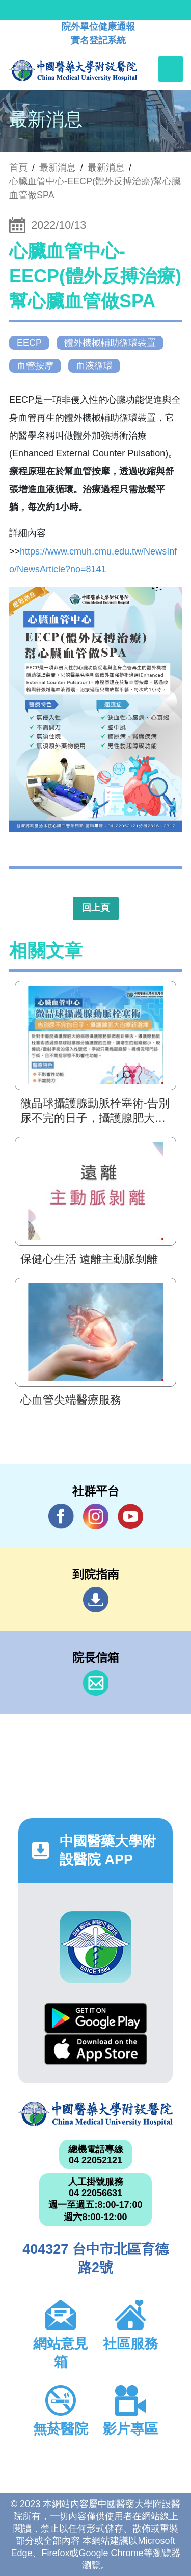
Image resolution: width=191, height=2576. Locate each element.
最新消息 (106, 167)
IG (95, 1516)
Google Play (95, 2018)
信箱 (95, 1683)
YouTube (130, 1516)
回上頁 (96, 908)
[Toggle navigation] (170, 69)
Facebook (61, 1516)
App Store (95, 2049)
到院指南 (95, 1599)
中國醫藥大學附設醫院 (95, 2114)
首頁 (18, 167)
